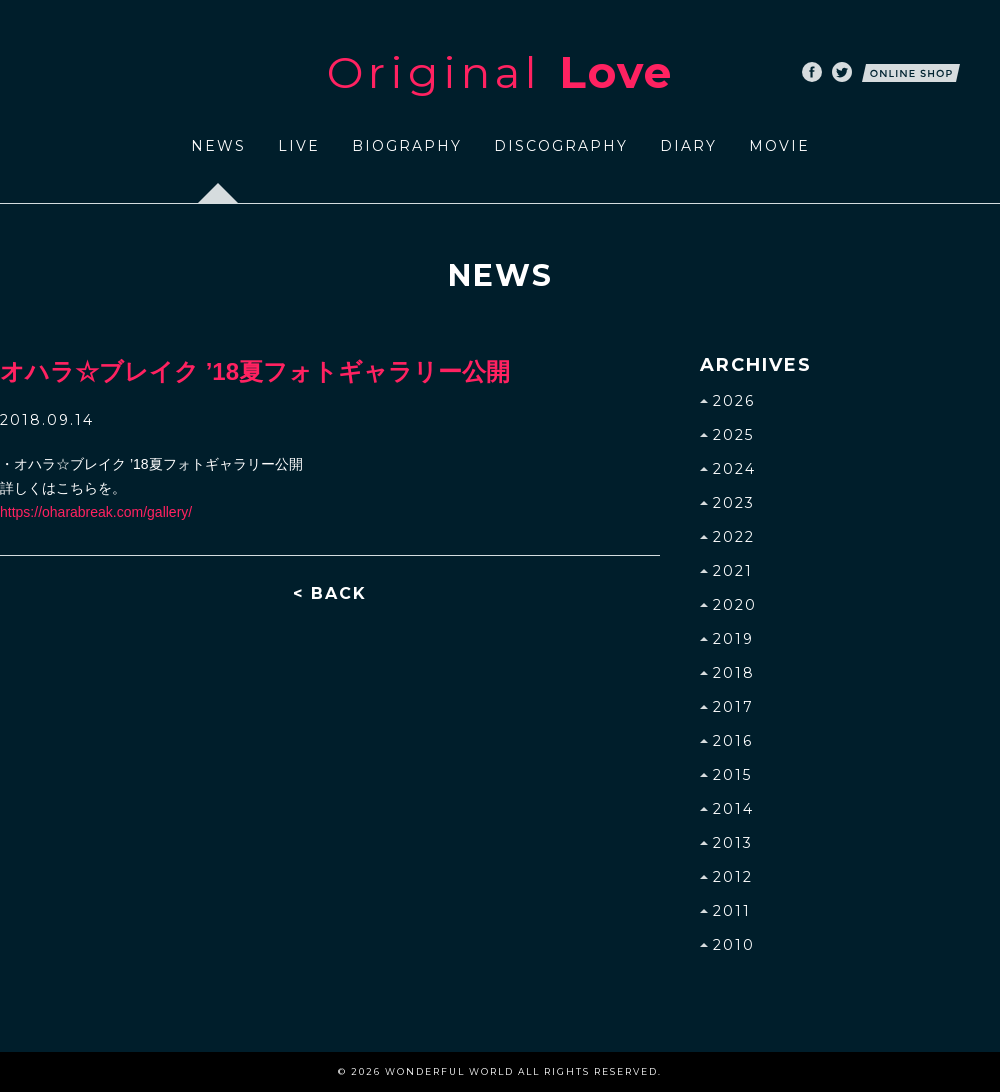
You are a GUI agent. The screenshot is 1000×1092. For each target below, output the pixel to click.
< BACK (330, 593)
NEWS (218, 146)
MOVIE (779, 146)
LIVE (299, 146)
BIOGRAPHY (407, 146)
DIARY (688, 146)
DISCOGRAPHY (561, 146)
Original (500, 72)
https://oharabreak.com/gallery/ (96, 512)
